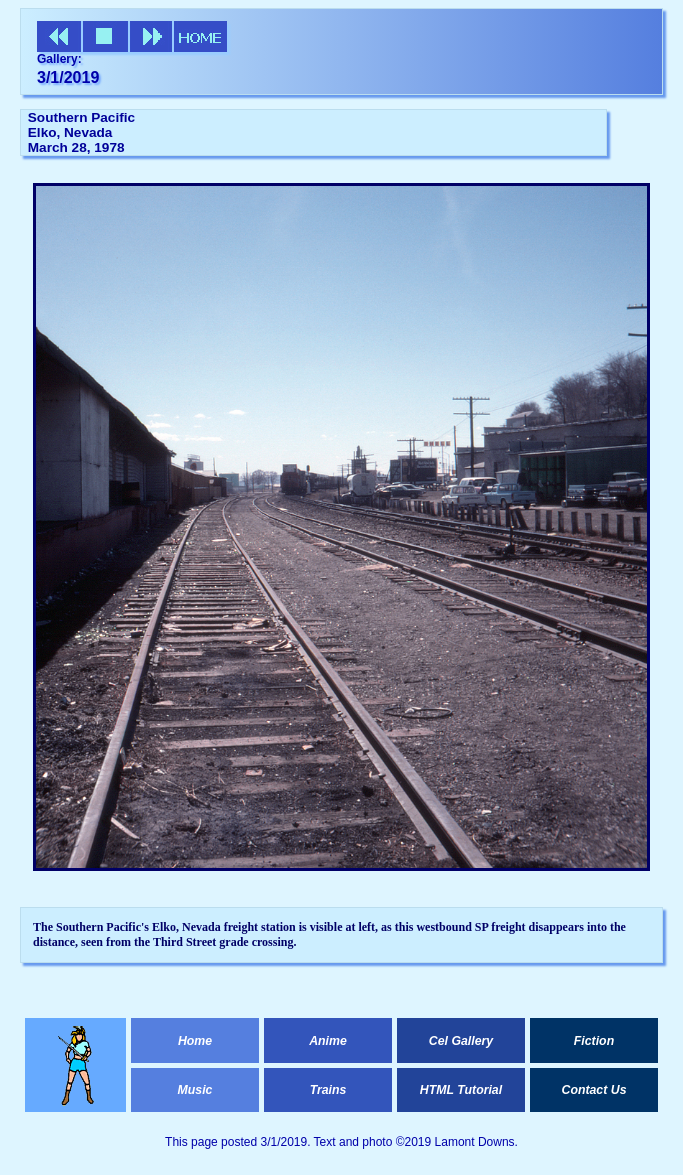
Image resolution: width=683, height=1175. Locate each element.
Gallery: (59, 59)
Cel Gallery (461, 1041)
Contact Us (593, 1090)
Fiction (594, 1041)
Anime (328, 1041)
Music (195, 1090)
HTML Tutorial (461, 1090)
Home (195, 1041)
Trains (328, 1090)
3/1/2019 (68, 77)
